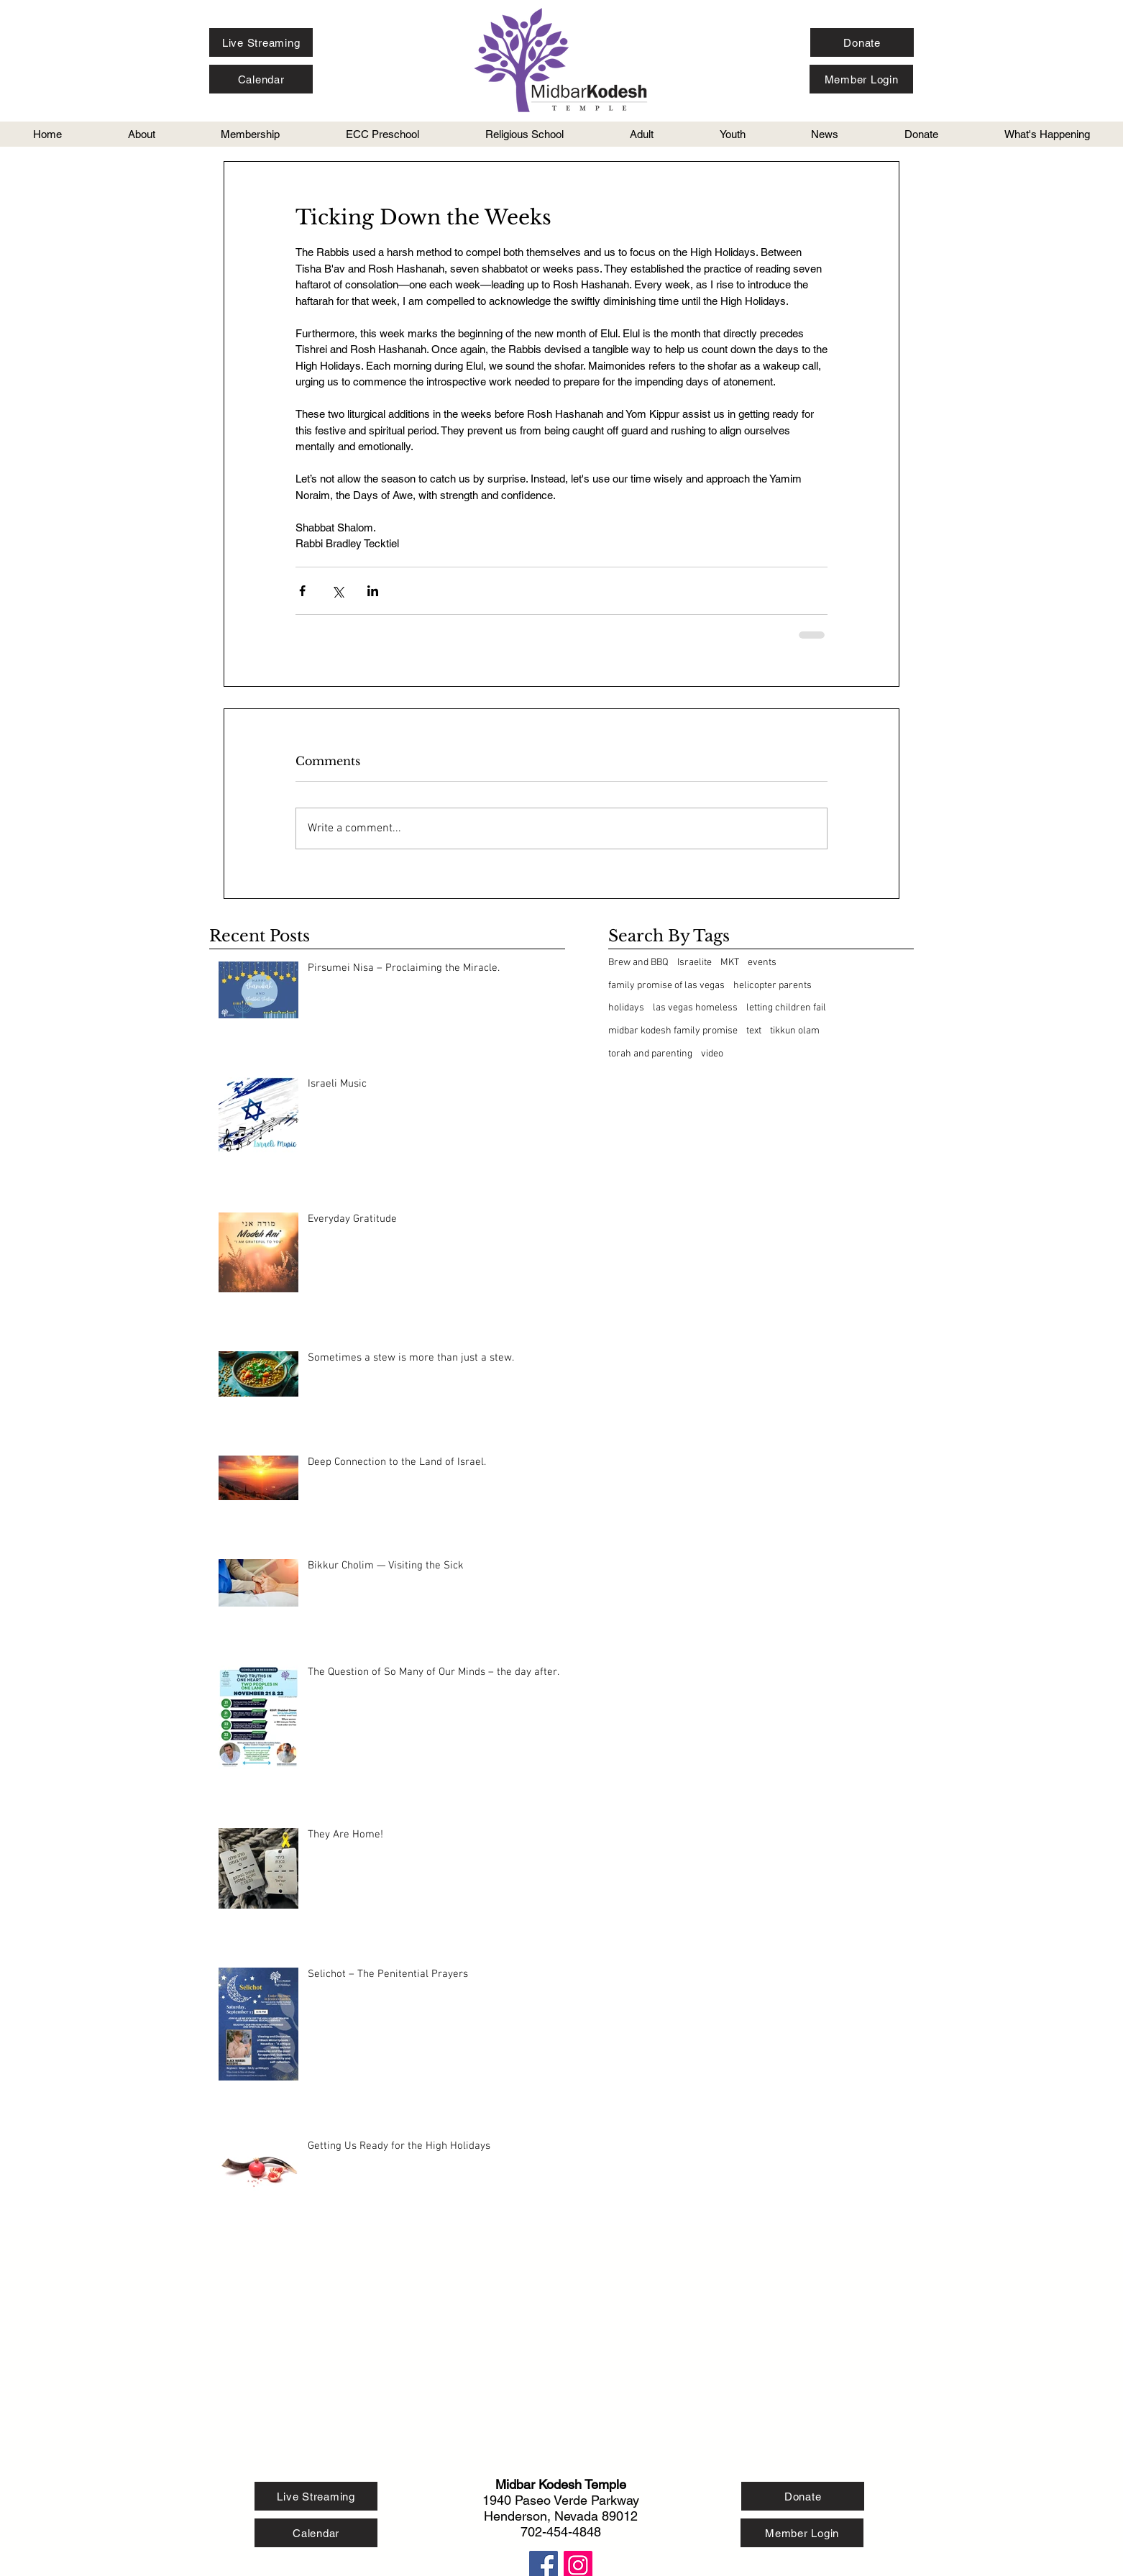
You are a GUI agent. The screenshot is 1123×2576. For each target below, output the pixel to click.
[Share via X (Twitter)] (337, 591)
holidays (626, 1008)
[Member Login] (861, 79)
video (712, 1054)
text (753, 1031)
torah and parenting (650, 1054)
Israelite (694, 962)
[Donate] (862, 42)
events (762, 962)
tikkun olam (795, 1031)
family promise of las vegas (666, 985)
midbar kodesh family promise (673, 1031)
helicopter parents (772, 985)
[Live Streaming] (261, 42)
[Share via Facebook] (302, 591)
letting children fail (786, 1008)
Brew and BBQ (638, 962)
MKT (729, 962)
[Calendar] (261, 79)
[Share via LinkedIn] (373, 591)
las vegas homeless (695, 1008)
